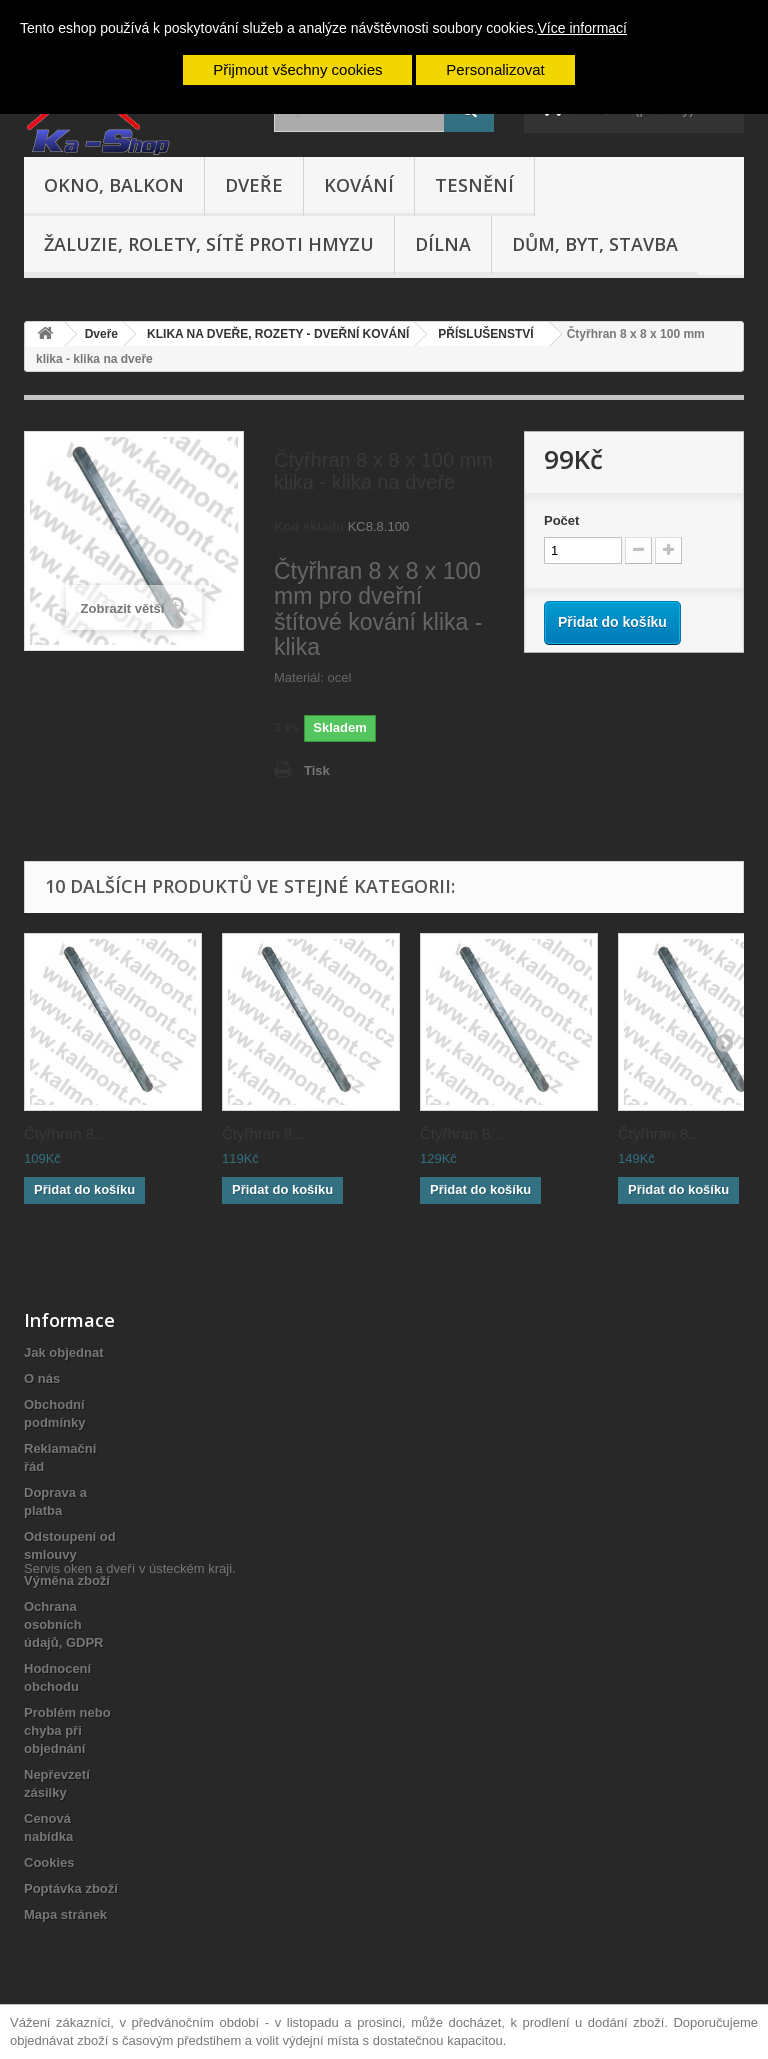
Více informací (582, 28)
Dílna (443, 244)
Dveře (254, 185)
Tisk (317, 770)
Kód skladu (309, 526)
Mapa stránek (65, 1914)
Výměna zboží (67, 1580)
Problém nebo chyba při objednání (67, 1730)
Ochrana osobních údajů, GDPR (63, 1624)
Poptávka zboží (71, 1888)
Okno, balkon (114, 185)
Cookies (49, 1862)
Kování (359, 185)
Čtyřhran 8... (65, 1133)
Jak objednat (63, 1352)
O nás (42, 1378)
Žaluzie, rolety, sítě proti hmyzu (209, 244)
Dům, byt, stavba (595, 244)
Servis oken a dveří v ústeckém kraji (128, 1949)
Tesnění (474, 185)
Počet (561, 520)
